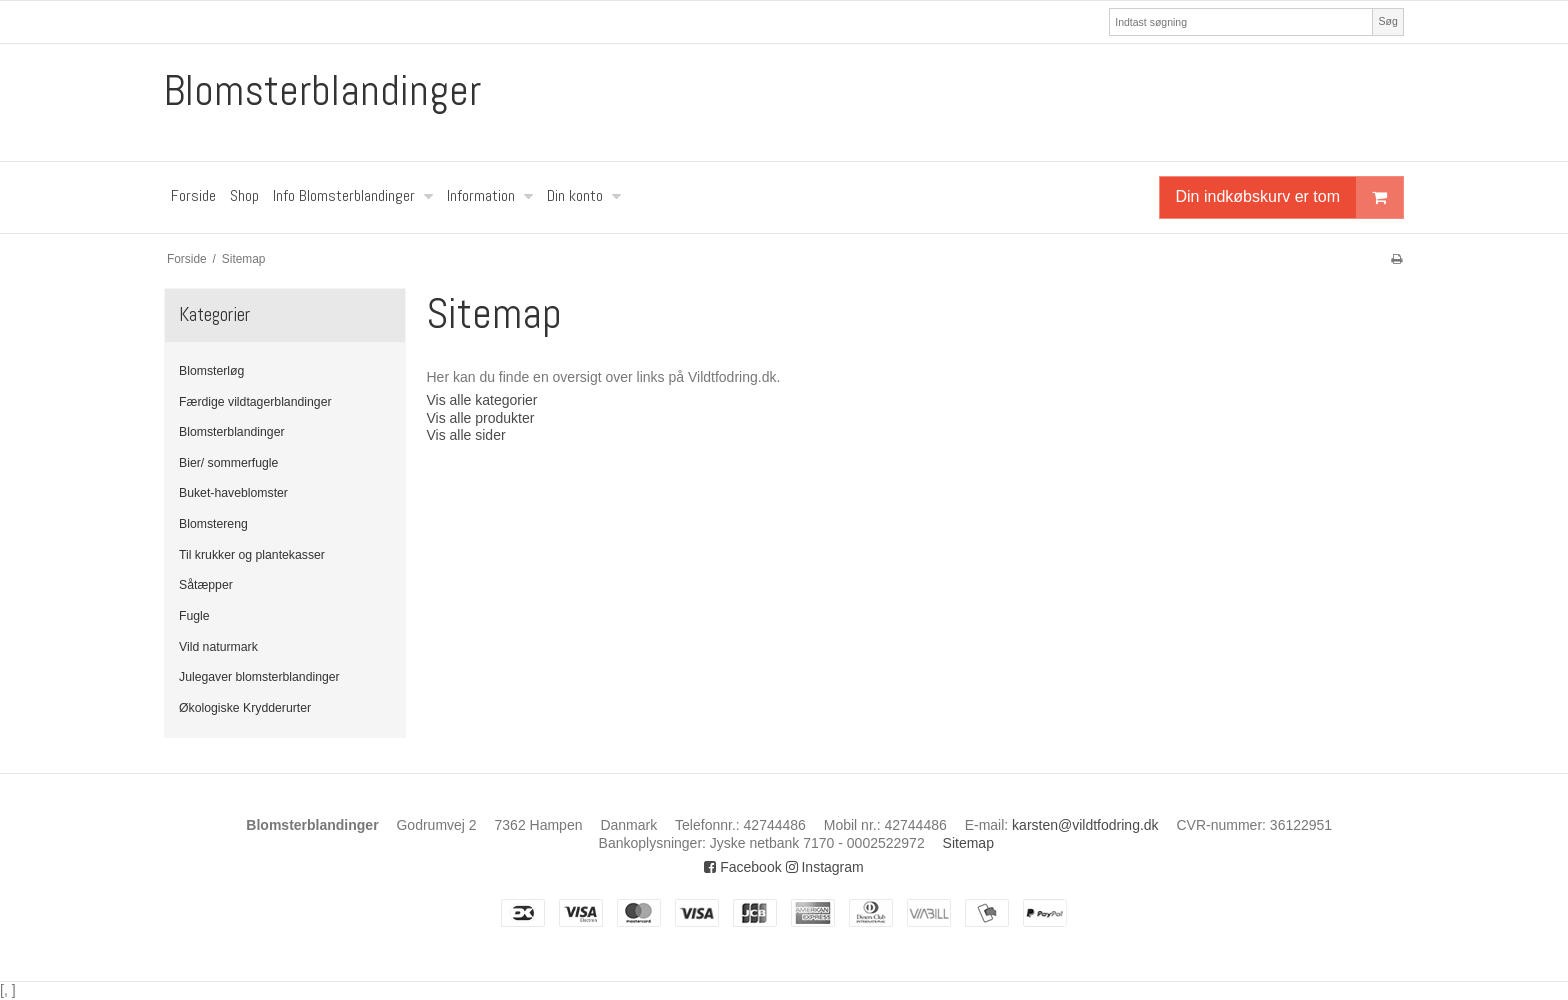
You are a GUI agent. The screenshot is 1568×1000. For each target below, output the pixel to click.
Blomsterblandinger (322, 91)
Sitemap (968, 843)
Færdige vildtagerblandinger (255, 402)
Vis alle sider (465, 435)
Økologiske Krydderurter (245, 708)
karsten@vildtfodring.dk (1085, 825)
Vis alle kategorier (481, 400)
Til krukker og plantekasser (252, 555)
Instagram (825, 867)
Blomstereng (213, 524)
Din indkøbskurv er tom (1290, 197)
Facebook (742, 867)
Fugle (194, 616)
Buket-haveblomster (233, 493)
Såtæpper (206, 585)
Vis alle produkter (480, 418)
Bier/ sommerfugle (228, 463)
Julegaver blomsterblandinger (259, 677)
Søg (1387, 21)
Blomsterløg (211, 371)
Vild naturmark (218, 647)
